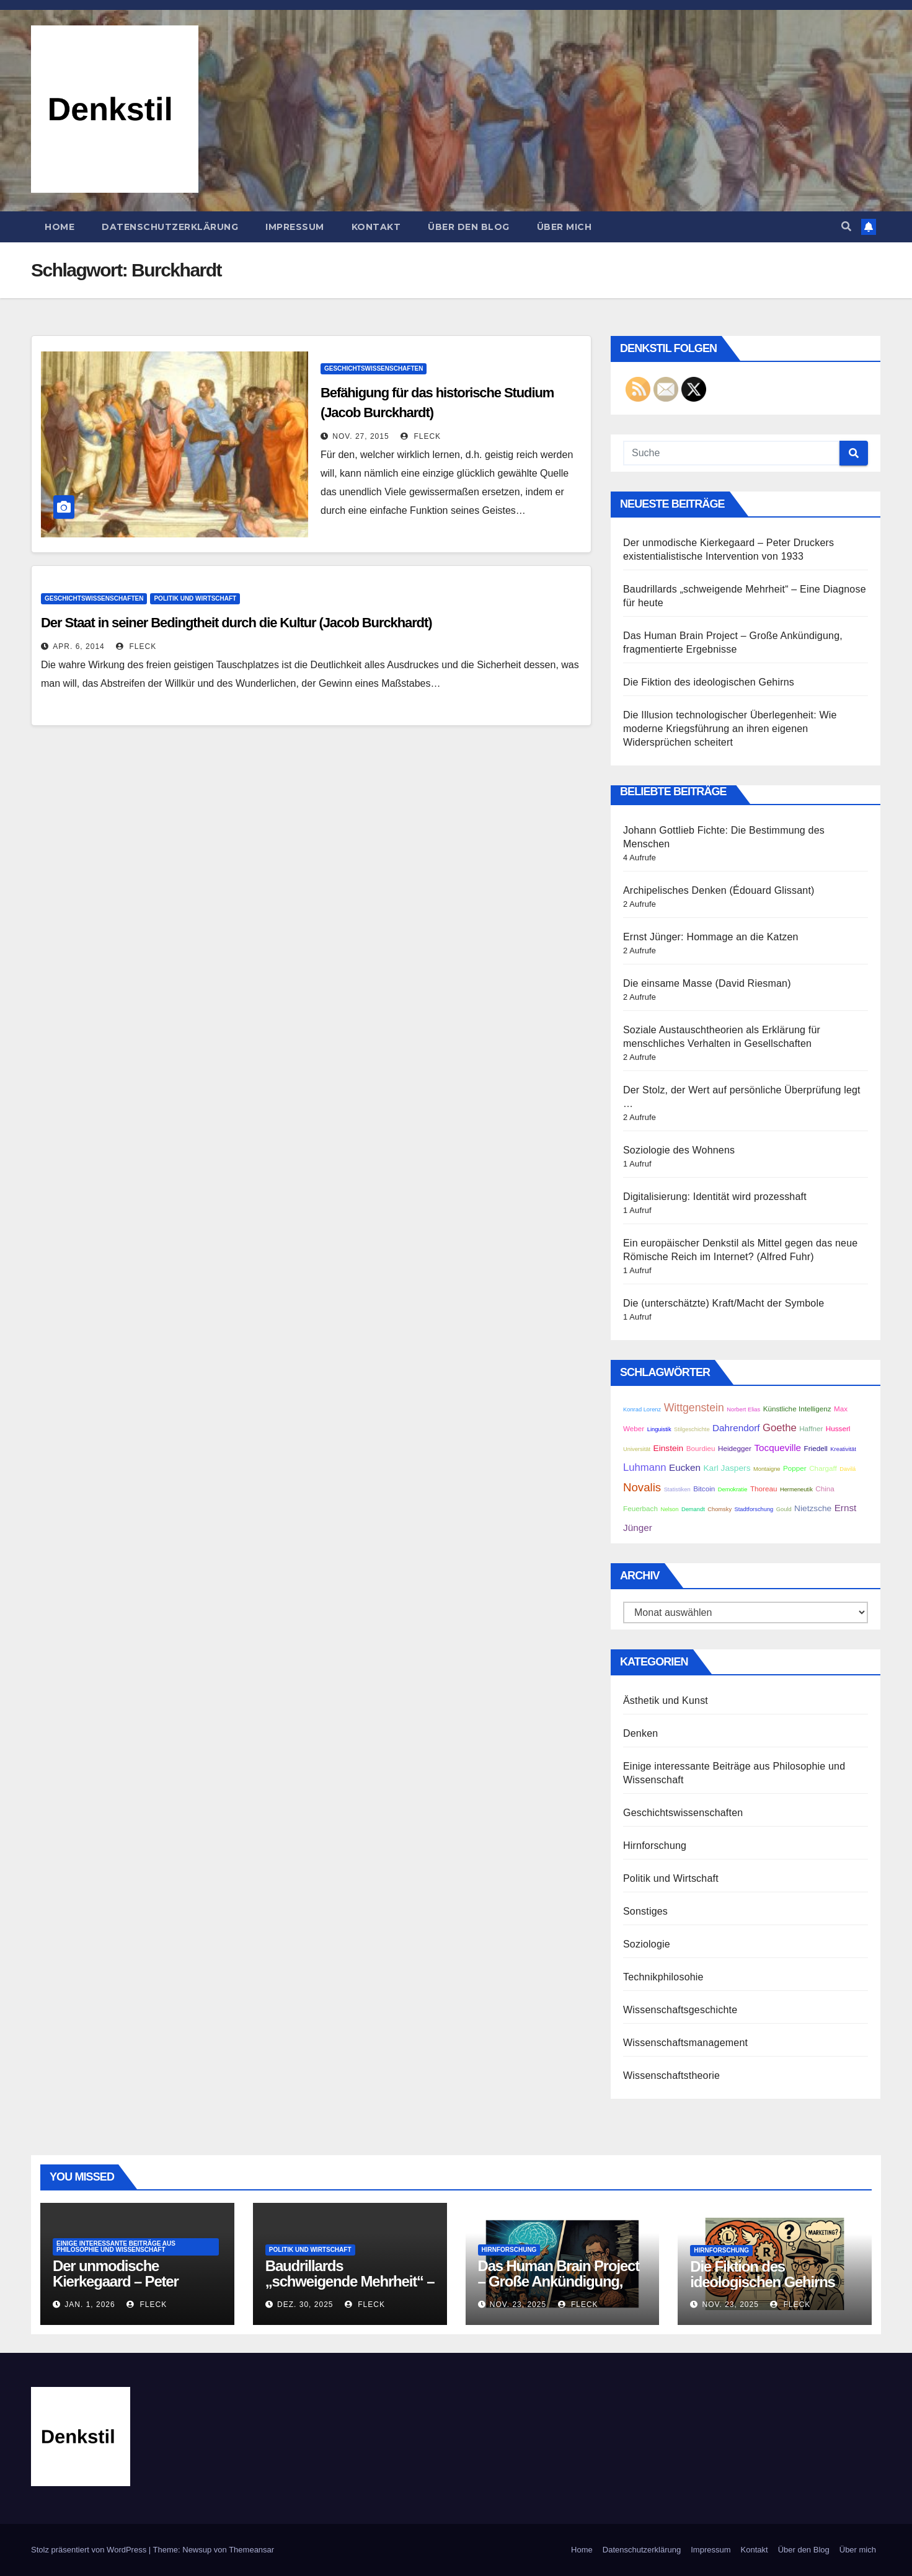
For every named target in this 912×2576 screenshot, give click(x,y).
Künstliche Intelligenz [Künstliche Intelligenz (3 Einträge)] (797, 1409)
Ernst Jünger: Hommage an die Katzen (711, 937)
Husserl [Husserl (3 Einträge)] (838, 1428)
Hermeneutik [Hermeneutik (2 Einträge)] (796, 1489)
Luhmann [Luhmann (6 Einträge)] (644, 1467)
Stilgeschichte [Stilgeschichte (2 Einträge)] (692, 1429)
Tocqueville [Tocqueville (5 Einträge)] (777, 1447)
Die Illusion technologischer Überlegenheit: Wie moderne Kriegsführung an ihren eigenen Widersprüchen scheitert (730, 729)
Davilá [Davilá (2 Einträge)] (847, 1469)
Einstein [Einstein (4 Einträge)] (668, 1448)
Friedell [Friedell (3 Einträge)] (816, 1448)
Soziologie (646, 1944)
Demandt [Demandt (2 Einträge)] (693, 1509)
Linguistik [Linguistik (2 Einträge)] (659, 1429)
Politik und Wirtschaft (195, 598)
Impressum (294, 226)
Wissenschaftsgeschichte (680, 2010)
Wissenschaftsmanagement (685, 2042)
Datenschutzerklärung (170, 226)
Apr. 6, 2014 (78, 646)
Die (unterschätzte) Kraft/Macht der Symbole (723, 1303)
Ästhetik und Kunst (665, 1700)
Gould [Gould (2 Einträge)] (784, 1509)
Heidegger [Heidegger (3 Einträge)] (734, 1448)
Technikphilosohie (663, 1977)
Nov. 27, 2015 (360, 436)
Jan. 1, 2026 (89, 2304)
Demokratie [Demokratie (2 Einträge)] (733, 1489)
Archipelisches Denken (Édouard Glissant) (719, 890)
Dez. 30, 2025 (305, 2304)
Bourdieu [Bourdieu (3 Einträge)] (700, 1448)
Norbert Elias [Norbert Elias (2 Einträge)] (743, 1409)
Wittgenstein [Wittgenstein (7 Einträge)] (694, 1407)
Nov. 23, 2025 (518, 2304)
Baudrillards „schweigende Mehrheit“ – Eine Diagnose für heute (350, 2281)
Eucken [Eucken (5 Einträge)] (685, 1467)
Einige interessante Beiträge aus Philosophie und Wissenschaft (115, 2246)
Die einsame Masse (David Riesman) (707, 983)
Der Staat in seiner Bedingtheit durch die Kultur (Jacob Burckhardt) (236, 622)
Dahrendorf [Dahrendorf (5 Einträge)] (735, 1428)
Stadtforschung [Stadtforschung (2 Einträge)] (754, 1509)
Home (59, 226)
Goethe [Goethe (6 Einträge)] (780, 1428)
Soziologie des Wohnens (679, 1150)
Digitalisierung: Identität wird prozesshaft (715, 1196)
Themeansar (251, 2549)
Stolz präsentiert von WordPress (90, 2549)
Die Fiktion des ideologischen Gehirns (708, 682)
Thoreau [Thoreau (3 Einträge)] (763, 1488)
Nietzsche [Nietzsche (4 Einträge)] (812, 1508)
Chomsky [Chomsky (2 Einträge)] (719, 1509)
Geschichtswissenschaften (373, 368)
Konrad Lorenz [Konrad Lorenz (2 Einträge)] (642, 1409)
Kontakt (376, 226)
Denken (640, 1733)
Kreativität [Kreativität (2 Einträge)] (843, 1449)
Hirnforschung (654, 1845)
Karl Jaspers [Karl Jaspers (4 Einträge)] (726, 1468)
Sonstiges (645, 1911)
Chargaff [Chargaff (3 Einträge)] (823, 1468)
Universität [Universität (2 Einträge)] (636, 1449)
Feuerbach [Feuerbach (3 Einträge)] (640, 1508)
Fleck (421, 436)
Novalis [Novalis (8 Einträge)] (642, 1487)
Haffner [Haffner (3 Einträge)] (811, 1428)
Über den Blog (469, 226)
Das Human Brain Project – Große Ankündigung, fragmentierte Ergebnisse (559, 2281)
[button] (846, 226)
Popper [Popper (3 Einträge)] (795, 1468)
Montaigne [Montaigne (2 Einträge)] (767, 1469)
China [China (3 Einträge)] (825, 1488)
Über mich (564, 226)
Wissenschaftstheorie (671, 2075)
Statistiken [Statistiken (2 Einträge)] (677, 1489)
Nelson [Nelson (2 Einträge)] (669, 1509)
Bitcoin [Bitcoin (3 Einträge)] (704, 1488)
